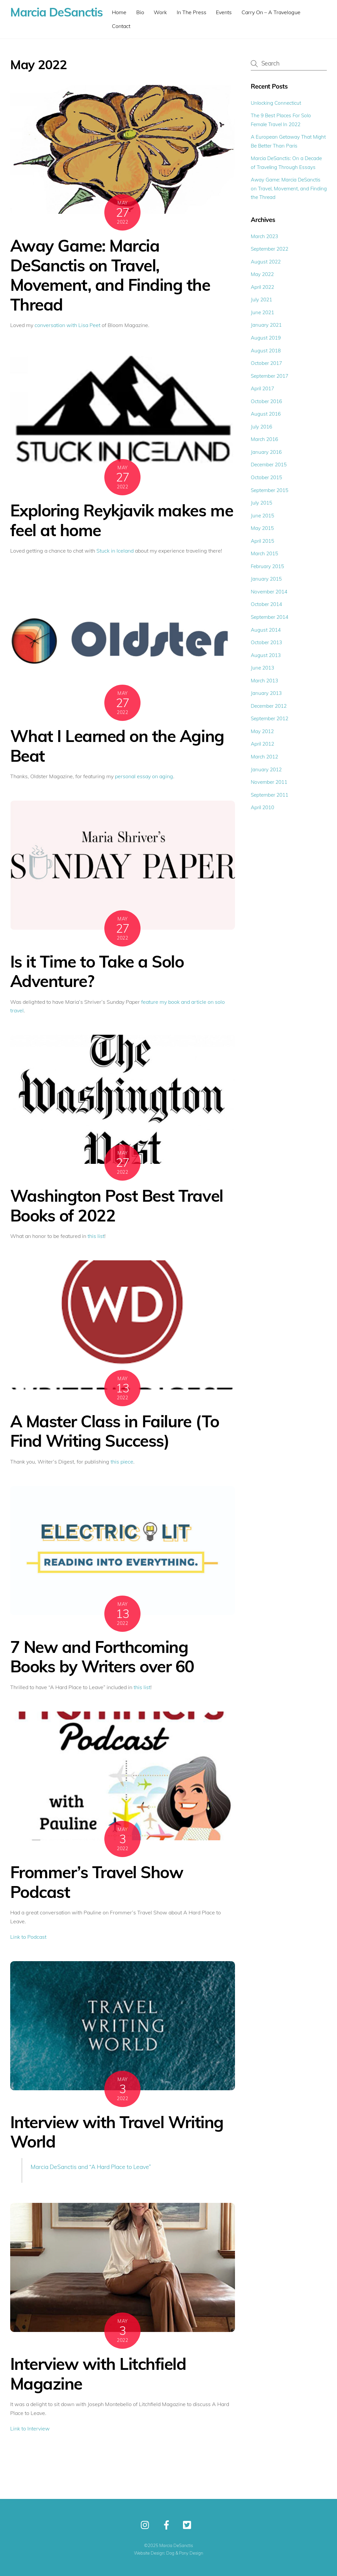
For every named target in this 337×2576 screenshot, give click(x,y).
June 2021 (262, 312)
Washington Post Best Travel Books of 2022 (116, 1205)
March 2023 (264, 236)
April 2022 (262, 287)
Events (224, 12)
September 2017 (269, 376)
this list (96, 1236)
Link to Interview (30, 2428)
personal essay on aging (144, 776)
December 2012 (269, 706)
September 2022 (269, 249)
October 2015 (266, 477)
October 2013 (266, 642)
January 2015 (266, 579)
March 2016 (264, 439)
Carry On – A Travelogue (271, 12)
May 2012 (262, 731)
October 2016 (266, 401)
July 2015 (261, 503)
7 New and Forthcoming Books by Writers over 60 (102, 1656)
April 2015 (262, 541)
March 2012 (264, 757)
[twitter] (189, 2525)
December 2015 (269, 464)
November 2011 (269, 782)
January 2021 (266, 325)
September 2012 (269, 718)
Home (119, 12)
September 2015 (269, 490)
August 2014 (266, 630)
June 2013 (262, 668)
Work (160, 12)
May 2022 (262, 274)
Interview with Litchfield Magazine (98, 2373)
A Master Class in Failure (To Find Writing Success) (114, 1431)
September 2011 (269, 795)
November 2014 (269, 592)
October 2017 (266, 363)
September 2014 (269, 617)
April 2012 (262, 744)
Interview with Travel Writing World (116, 2132)
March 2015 (264, 553)
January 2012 (266, 769)
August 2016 (266, 414)
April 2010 (262, 807)
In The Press (191, 12)
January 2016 (266, 452)
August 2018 (266, 350)
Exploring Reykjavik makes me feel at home (121, 520)
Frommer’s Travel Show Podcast (96, 1882)
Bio (140, 12)
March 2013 (264, 680)
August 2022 (266, 262)
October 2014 (266, 604)
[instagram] (147, 2525)
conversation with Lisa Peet (67, 325)
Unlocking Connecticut (276, 103)
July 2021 (261, 299)
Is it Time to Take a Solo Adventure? (97, 971)
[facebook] (168, 2525)
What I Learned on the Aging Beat (117, 746)
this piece (122, 1461)
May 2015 (262, 528)
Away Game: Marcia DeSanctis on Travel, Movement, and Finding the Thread (110, 275)
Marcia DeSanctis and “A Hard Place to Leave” (91, 2166)
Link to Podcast (28, 1936)
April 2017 (262, 388)
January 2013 (266, 693)
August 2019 (266, 338)
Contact (121, 26)
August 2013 (266, 655)
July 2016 (261, 427)
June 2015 (262, 515)
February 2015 (267, 566)
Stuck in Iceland (115, 550)
